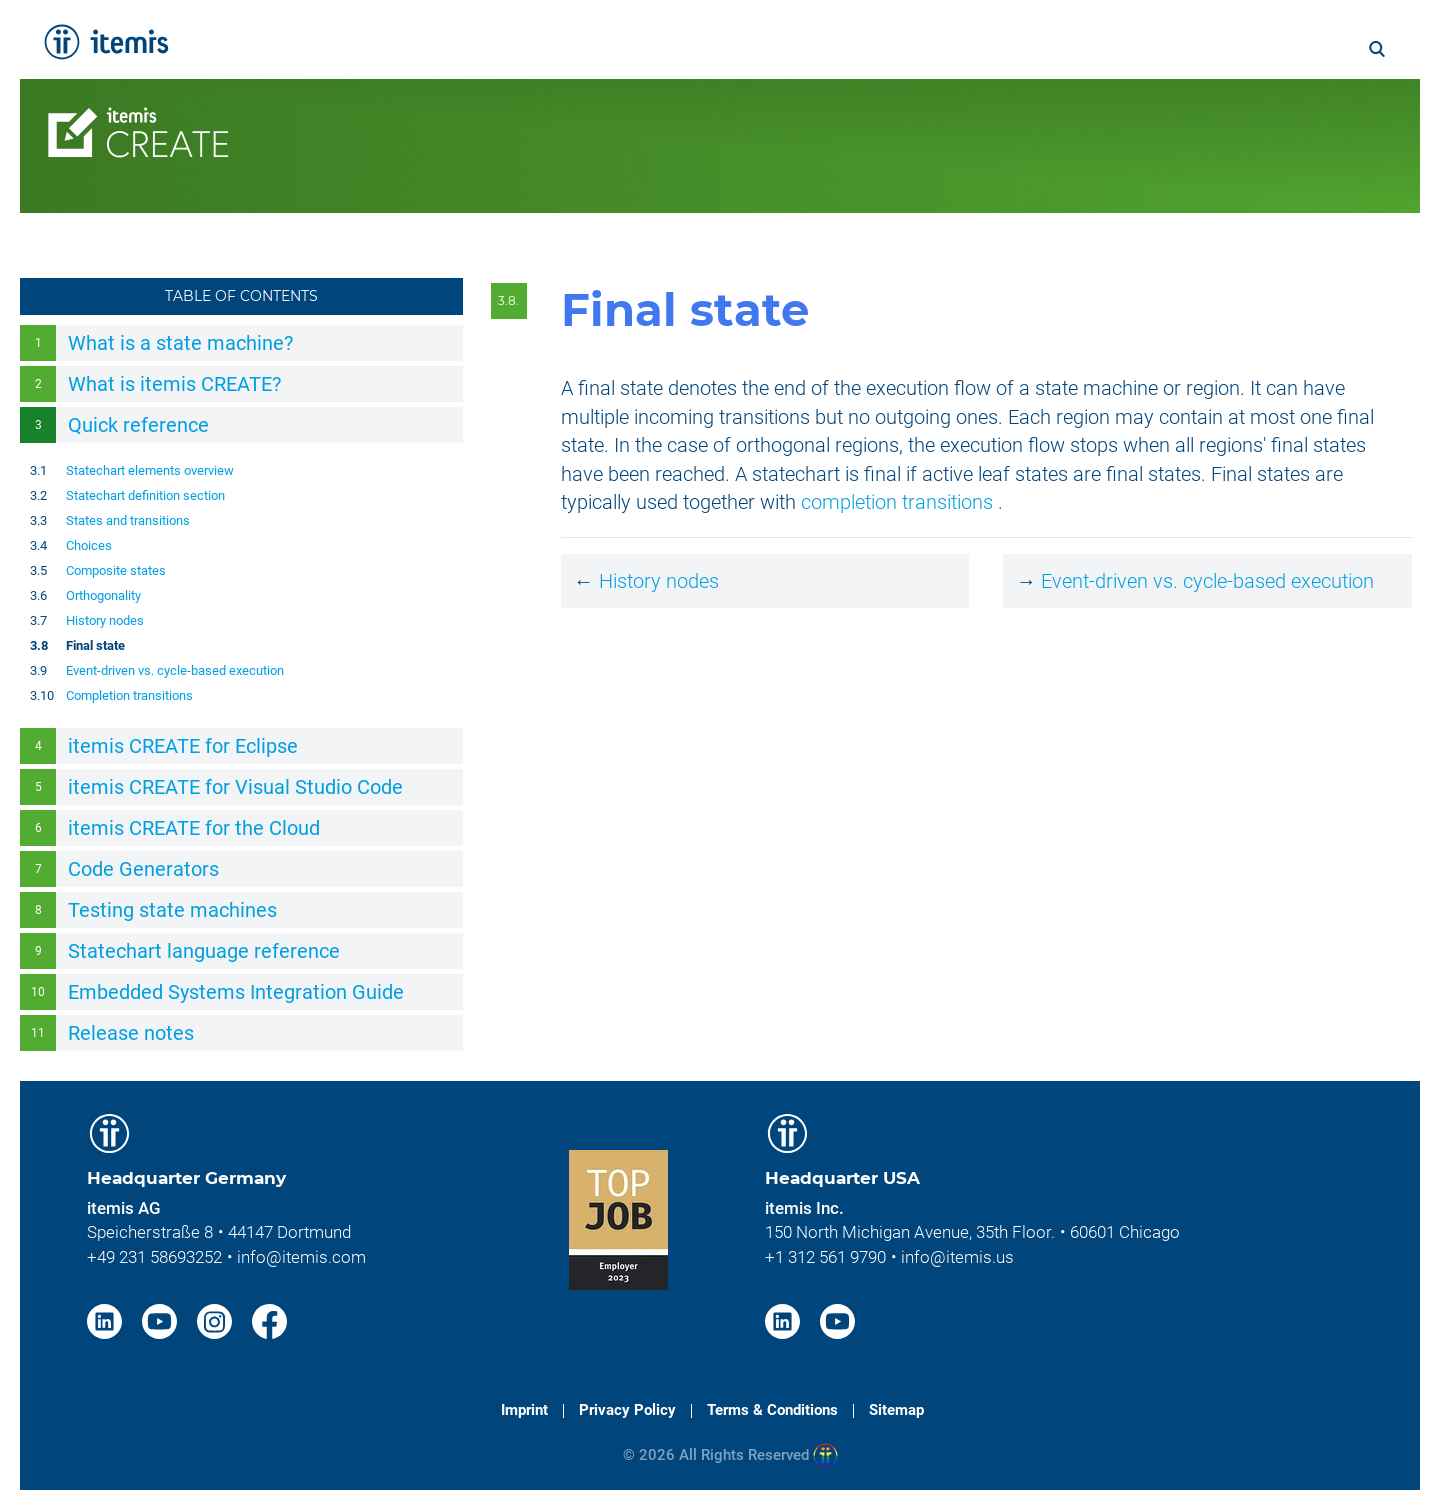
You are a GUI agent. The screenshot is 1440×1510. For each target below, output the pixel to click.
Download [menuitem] (1324, 107)
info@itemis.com (301, 1257)
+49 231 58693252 (154, 1257)
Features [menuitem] (502, 107)
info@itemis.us (957, 1257)
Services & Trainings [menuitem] (937, 107)
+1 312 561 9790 (825, 1257)
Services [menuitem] (587, 47)
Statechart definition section (145, 495)
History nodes (105, 620)
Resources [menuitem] (1103, 107)
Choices (89, 545)
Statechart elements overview (150, 470)
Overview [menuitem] (391, 107)
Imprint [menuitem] (524, 1410)
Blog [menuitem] (1258, 47)
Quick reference (138, 425)
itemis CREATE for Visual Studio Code (235, 787)
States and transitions (128, 520)
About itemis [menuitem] (1062, 47)
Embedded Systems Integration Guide (236, 992)
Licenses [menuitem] (779, 107)
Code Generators (143, 869)
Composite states (116, 570)
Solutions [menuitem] (695, 47)
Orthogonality (103, 595)
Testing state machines (172, 910)
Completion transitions (129, 695)
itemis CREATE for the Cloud (194, 828)
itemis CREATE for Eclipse (183, 746)
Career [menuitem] (1179, 47)
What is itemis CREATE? (174, 384)
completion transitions (897, 502)
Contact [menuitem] (1214, 107)
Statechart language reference (204, 951)
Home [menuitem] (493, 47)
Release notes (131, 1033)
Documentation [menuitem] (641, 107)
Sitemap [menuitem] (896, 1410)
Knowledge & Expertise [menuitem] (871, 47)
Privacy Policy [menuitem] (627, 1410)
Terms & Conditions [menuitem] (772, 1410)
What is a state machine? (180, 343)
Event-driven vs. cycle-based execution (175, 670)
